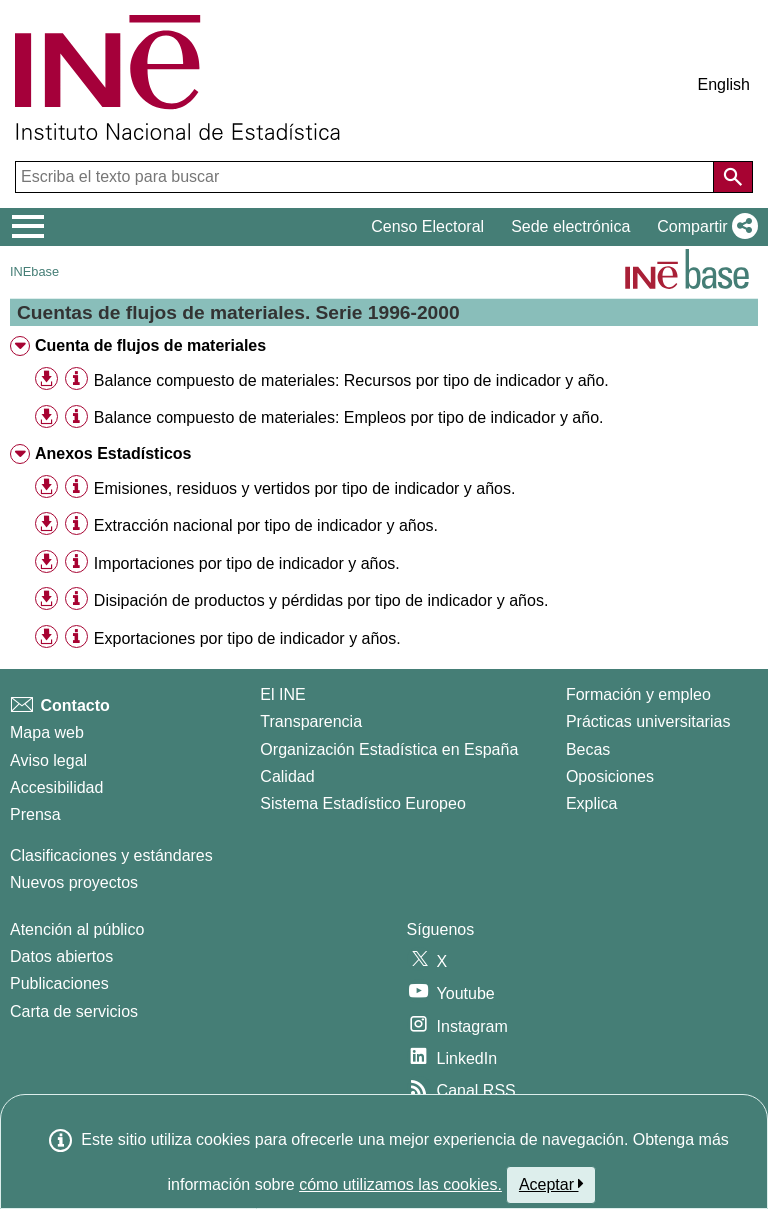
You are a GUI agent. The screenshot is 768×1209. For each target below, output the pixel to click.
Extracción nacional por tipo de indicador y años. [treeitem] (266, 525)
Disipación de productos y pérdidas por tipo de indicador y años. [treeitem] (321, 600)
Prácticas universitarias (648, 721)
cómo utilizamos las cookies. (400, 1184)
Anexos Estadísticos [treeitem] (113, 453)
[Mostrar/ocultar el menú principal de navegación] (28, 227)
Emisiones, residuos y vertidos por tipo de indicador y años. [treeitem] (305, 488)
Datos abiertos (61, 956)
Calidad (287, 776)
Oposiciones (610, 776)
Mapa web (47, 732)
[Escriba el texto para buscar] (366, 177)
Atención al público (77, 929)
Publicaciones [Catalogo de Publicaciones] (59, 983)
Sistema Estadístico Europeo (362, 803)
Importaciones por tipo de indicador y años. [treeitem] (247, 563)
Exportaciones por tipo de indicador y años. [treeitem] (247, 638)
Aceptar (551, 1184)
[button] (703, 227)
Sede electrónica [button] (570, 226)
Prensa (35, 814)
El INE (282, 694)
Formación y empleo (638, 694)
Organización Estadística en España (389, 749)
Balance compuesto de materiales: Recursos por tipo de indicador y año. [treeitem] (351, 380)
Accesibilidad (56, 787)
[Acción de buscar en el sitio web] (733, 177)
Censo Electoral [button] (427, 226)
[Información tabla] (76, 379)
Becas (588, 749)
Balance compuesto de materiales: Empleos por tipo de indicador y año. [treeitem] (349, 417)
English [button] (724, 84)
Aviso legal (48, 760)
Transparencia (311, 721)
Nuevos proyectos (74, 882)
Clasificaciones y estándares (111, 855)
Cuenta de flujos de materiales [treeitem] (150, 345)
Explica (592, 803)
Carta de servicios (74, 1011)
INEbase (34, 271)
